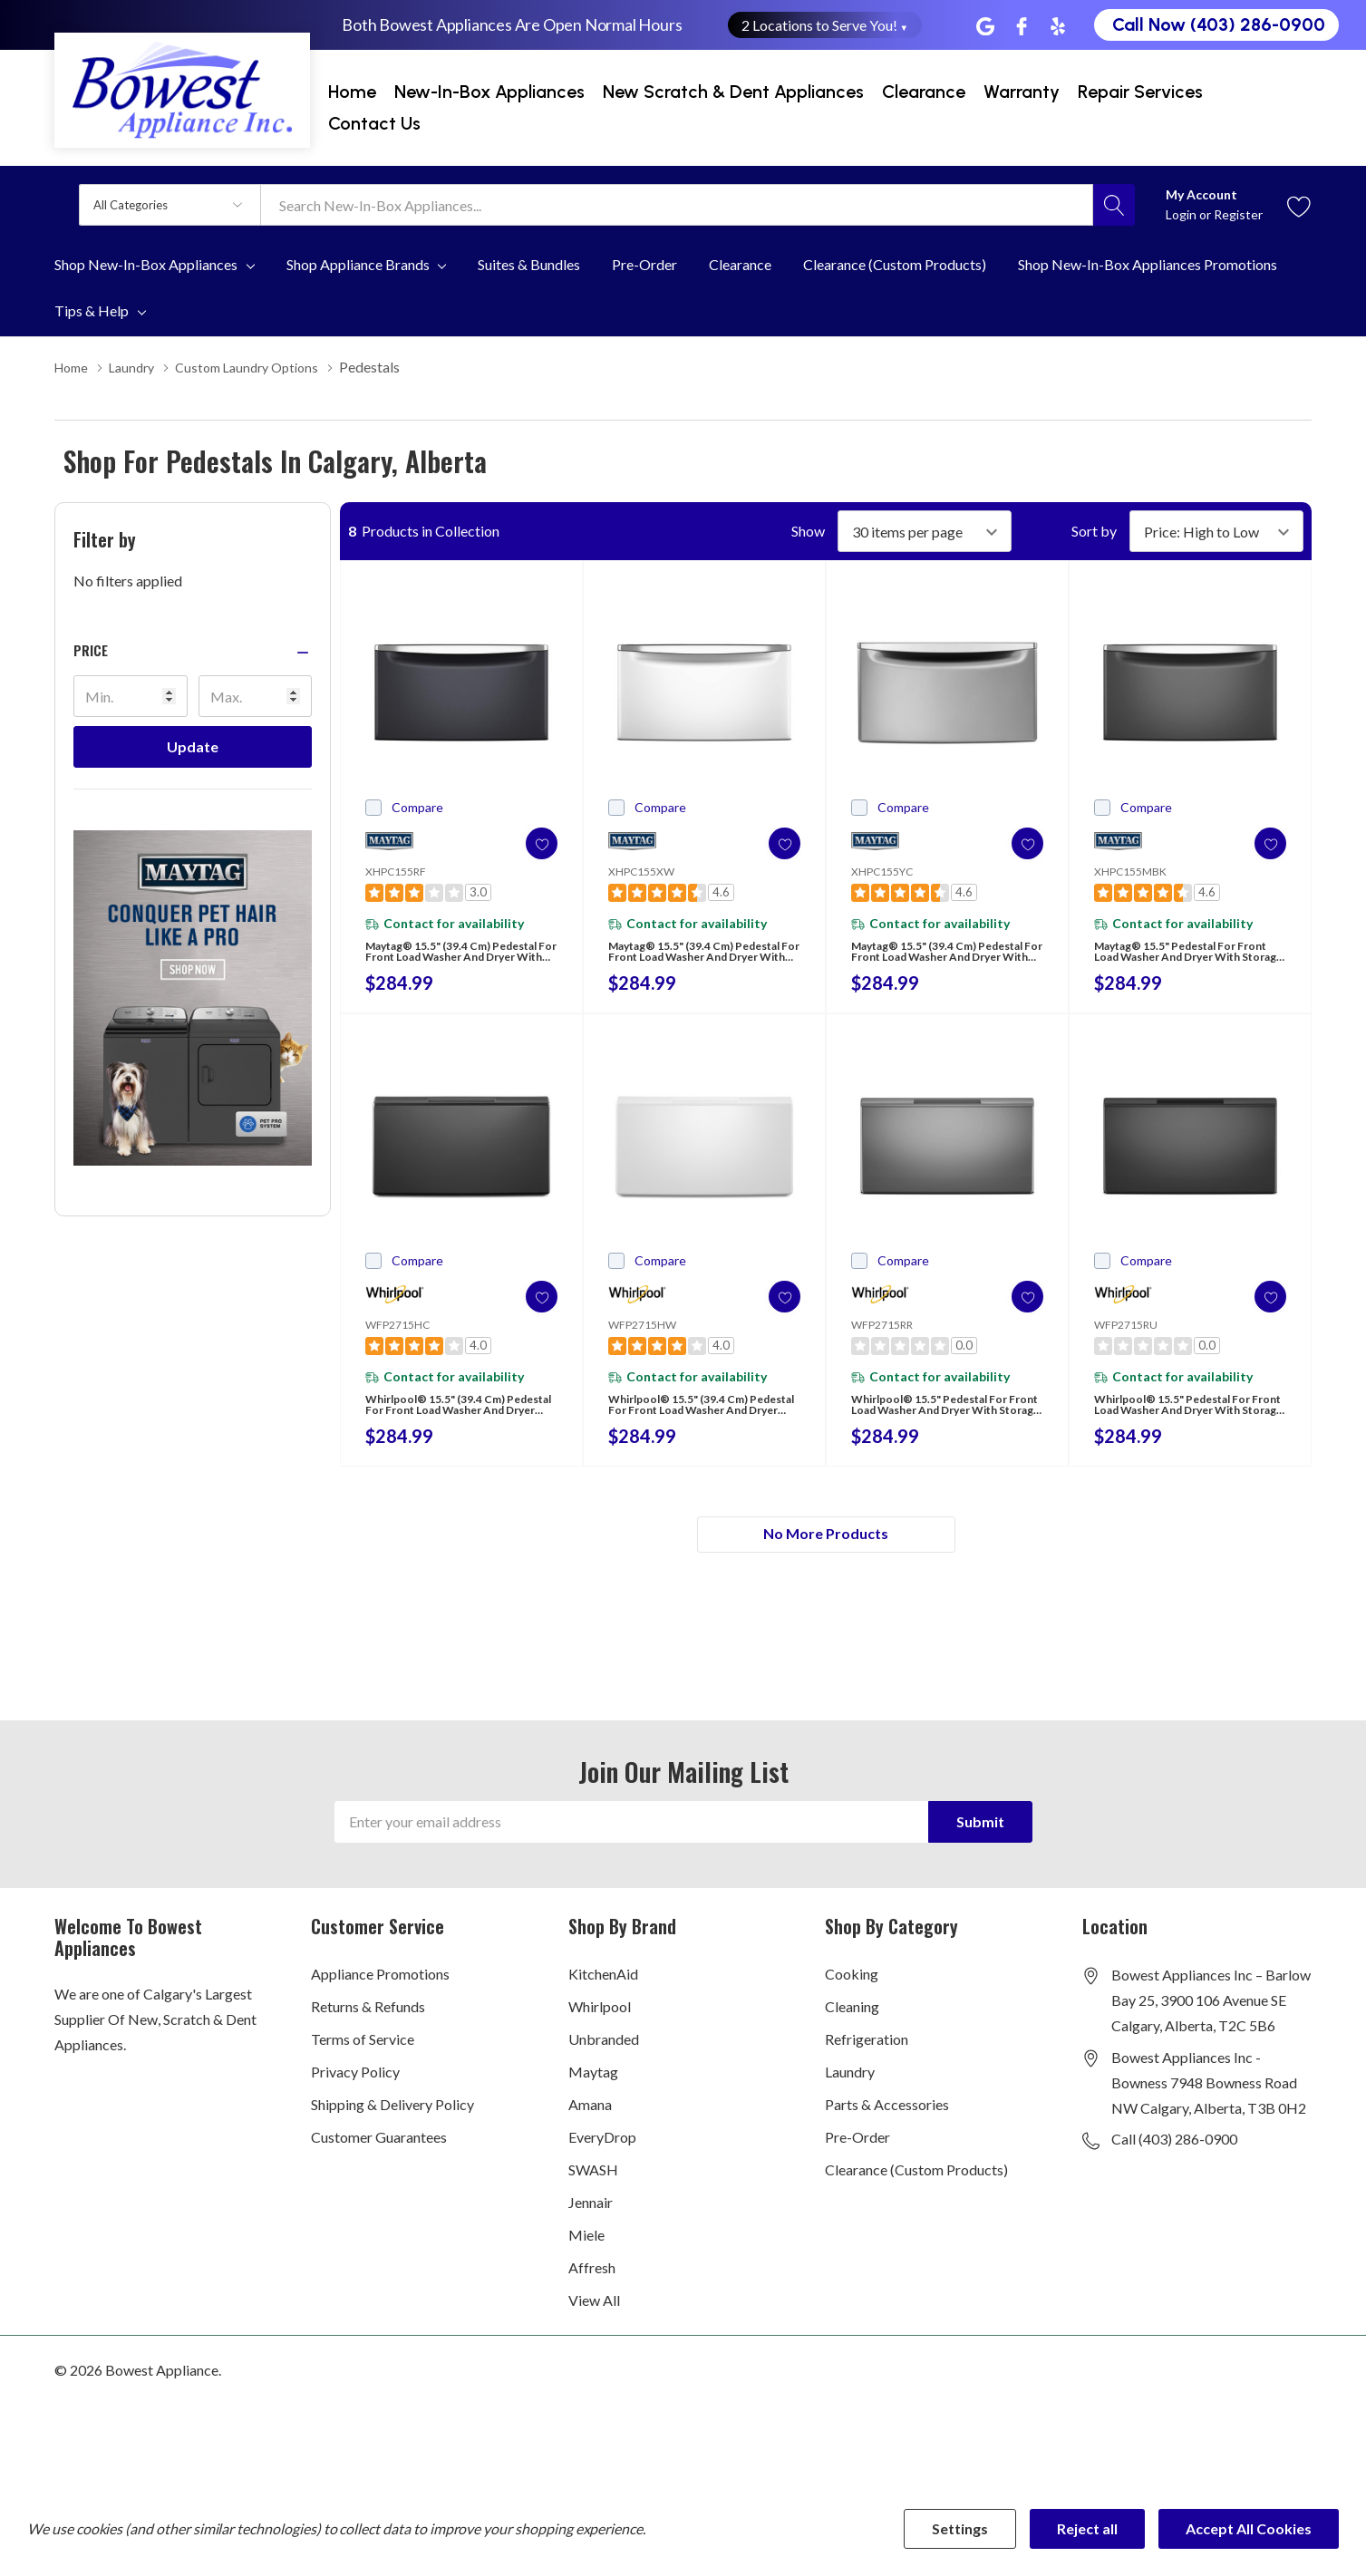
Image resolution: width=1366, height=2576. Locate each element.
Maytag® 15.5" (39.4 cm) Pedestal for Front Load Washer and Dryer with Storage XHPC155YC (925, 962)
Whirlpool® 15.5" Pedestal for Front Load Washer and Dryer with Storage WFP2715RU (1186, 1425)
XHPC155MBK (1130, 870)
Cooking (851, 1997)
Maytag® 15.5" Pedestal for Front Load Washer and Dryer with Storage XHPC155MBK (1184, 962)
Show (808, 530)
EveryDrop (602, 2160)
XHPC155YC (882, 870)
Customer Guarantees (379, 2160)
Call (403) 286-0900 (1174, 2162)
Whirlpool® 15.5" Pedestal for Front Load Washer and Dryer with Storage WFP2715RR (943, 1425)
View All (594, 2323)
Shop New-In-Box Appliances (145, 264)
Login (1182, 214)
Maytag (593, 2095)
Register (1238, 214)
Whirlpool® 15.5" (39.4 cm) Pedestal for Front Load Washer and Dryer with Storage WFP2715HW (689, 1425)
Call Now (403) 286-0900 (1218, 24)
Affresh (591, 2291)
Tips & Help (91, 311)
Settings (960, 2528)
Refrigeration (866, 2062)
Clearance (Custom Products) (916, 2193)
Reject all (1087, 2528)
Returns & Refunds (368, 2030)
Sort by (1094, 530)
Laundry (850, 2095)
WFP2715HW (642, 1334)
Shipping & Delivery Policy (392, 2127)
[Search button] (1114, 205)
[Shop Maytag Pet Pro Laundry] (192, 997)
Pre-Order (857, 2160)
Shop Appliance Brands (358, 264)
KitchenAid (603, 1997)
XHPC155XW (641, 870)
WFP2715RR (882, 1334)
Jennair (590, 2225)
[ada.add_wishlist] (524, 842)
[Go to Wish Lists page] (1299, 204)
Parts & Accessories (887, 2127)
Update (192, 745)
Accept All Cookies (1249, 2528)
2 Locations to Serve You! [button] (825, 25)
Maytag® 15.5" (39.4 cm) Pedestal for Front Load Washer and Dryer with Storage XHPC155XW (682, 962)
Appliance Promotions (380, 1997)
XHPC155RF (395, 870)
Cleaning (852, 2030)
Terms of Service (362, 2062)
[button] (192, 649)
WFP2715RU (1126, 1334)
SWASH (593, 2193)
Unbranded (603, 2062)
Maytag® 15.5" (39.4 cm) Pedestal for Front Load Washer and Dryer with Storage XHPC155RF (439, 962)
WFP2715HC (397, 1334)
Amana (590, 2127)
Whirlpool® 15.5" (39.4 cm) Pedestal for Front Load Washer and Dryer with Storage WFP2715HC (446, 1425)
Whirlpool (599, 2030)
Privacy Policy (355, 2095)
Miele (586, 2258)
